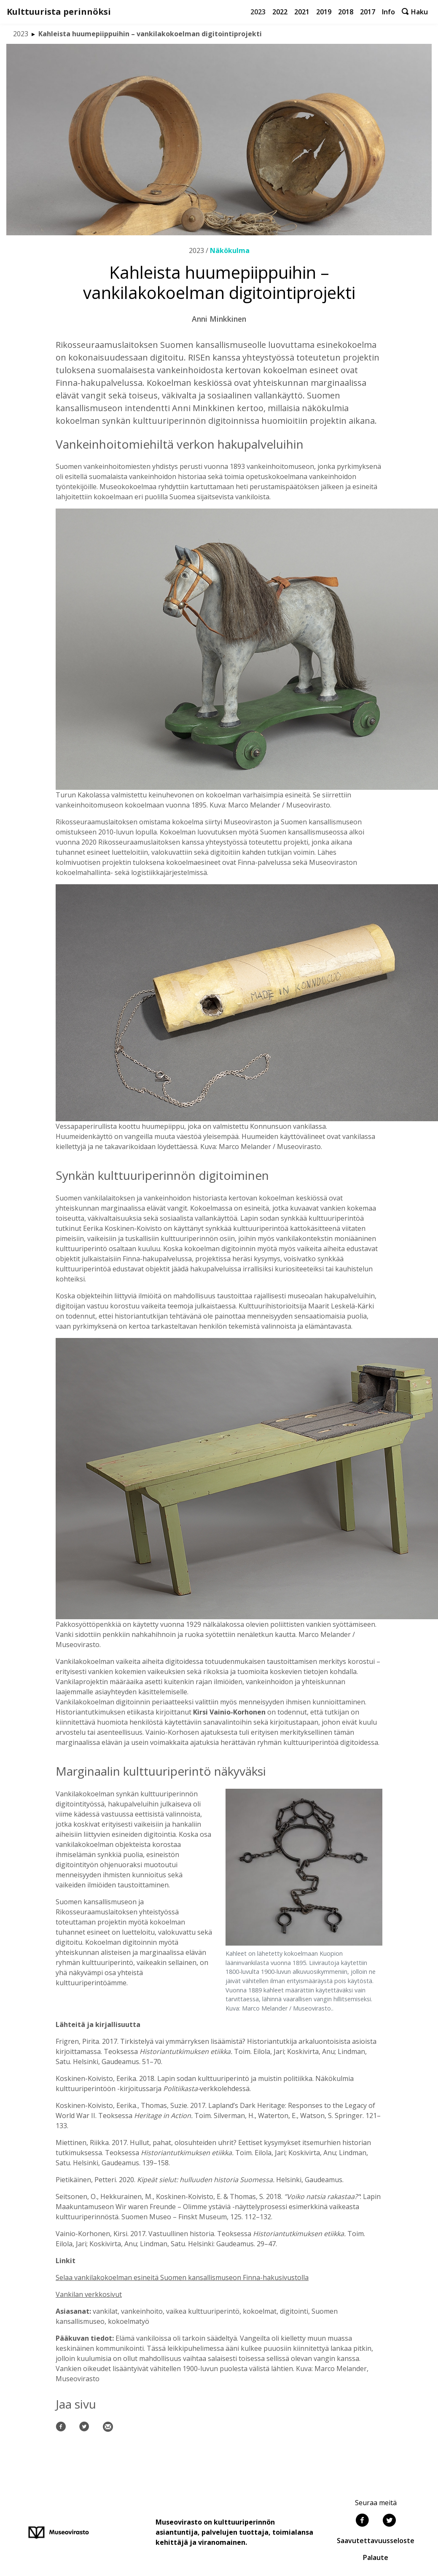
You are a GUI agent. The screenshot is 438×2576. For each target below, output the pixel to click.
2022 (280, 11)
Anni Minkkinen (219, 319)
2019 (323, 11)
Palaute (375, 2557)
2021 (301, 11)
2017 (367, 11)
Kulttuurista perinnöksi (59, 11)
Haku (415, 11)
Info (388, 11)
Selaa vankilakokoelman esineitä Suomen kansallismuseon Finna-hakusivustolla (182, 2277)
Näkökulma (230, 250)
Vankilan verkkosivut (89, 2294)
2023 (258, 11)
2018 (345, 11)
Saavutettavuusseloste (375, 2540)
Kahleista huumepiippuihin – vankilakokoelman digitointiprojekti (150, 33)
